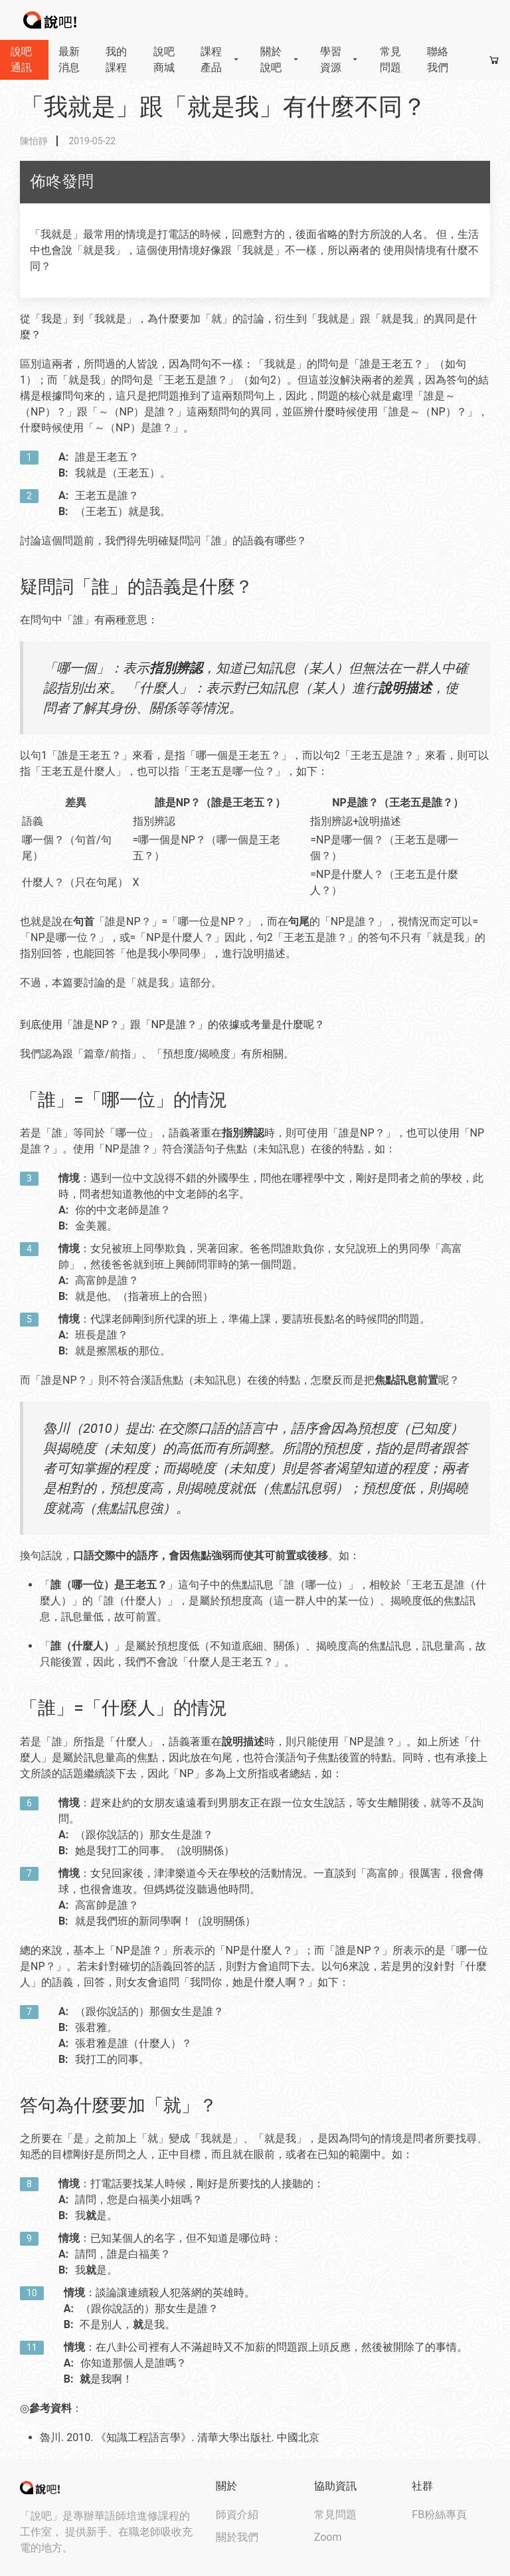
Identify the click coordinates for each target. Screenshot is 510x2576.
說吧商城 (164, 59)
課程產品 (220, 59)
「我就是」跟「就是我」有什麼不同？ (223, 107)
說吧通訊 (21, 59)
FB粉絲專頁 (439, 2514)
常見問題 (390, 59)
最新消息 (69, 59)
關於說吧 (280, 59)
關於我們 (237, 2537)
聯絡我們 (437, 59)
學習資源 (340, 59)
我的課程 (116, 59)
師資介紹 (237, 2514)
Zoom (328, 2537)
